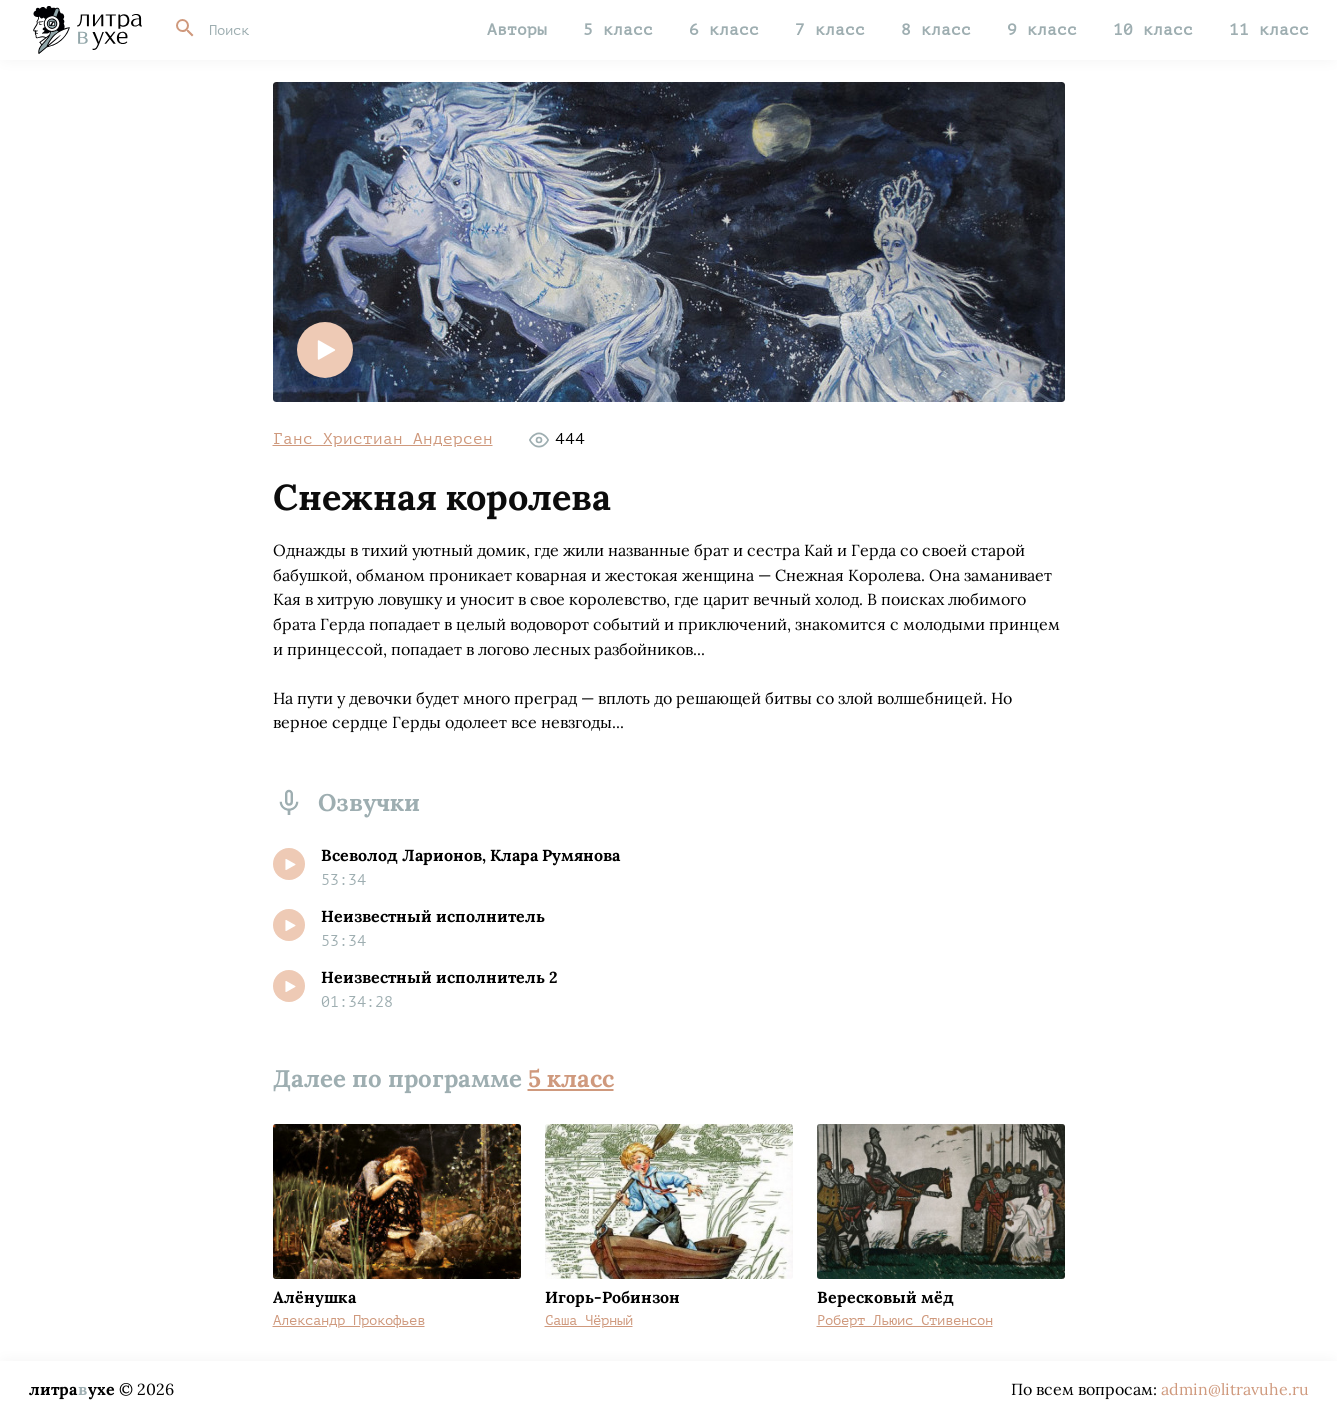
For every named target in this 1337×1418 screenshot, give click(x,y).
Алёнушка (314, 1297)
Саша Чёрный (589, 1320)
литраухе (72, 1389)
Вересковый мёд (885, 1297)
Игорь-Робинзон (612, 1297)
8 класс (936, 30)
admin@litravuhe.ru (1235, 1389)
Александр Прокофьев (349, 1320)
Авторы (517, 30)
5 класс (618, 30)
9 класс (1042, 30)
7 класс (830, 30)
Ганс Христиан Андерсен (383, 439)
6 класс (724, 30)
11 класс (1269, 30)
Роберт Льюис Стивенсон (905, 1320)
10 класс (1153, 30)
